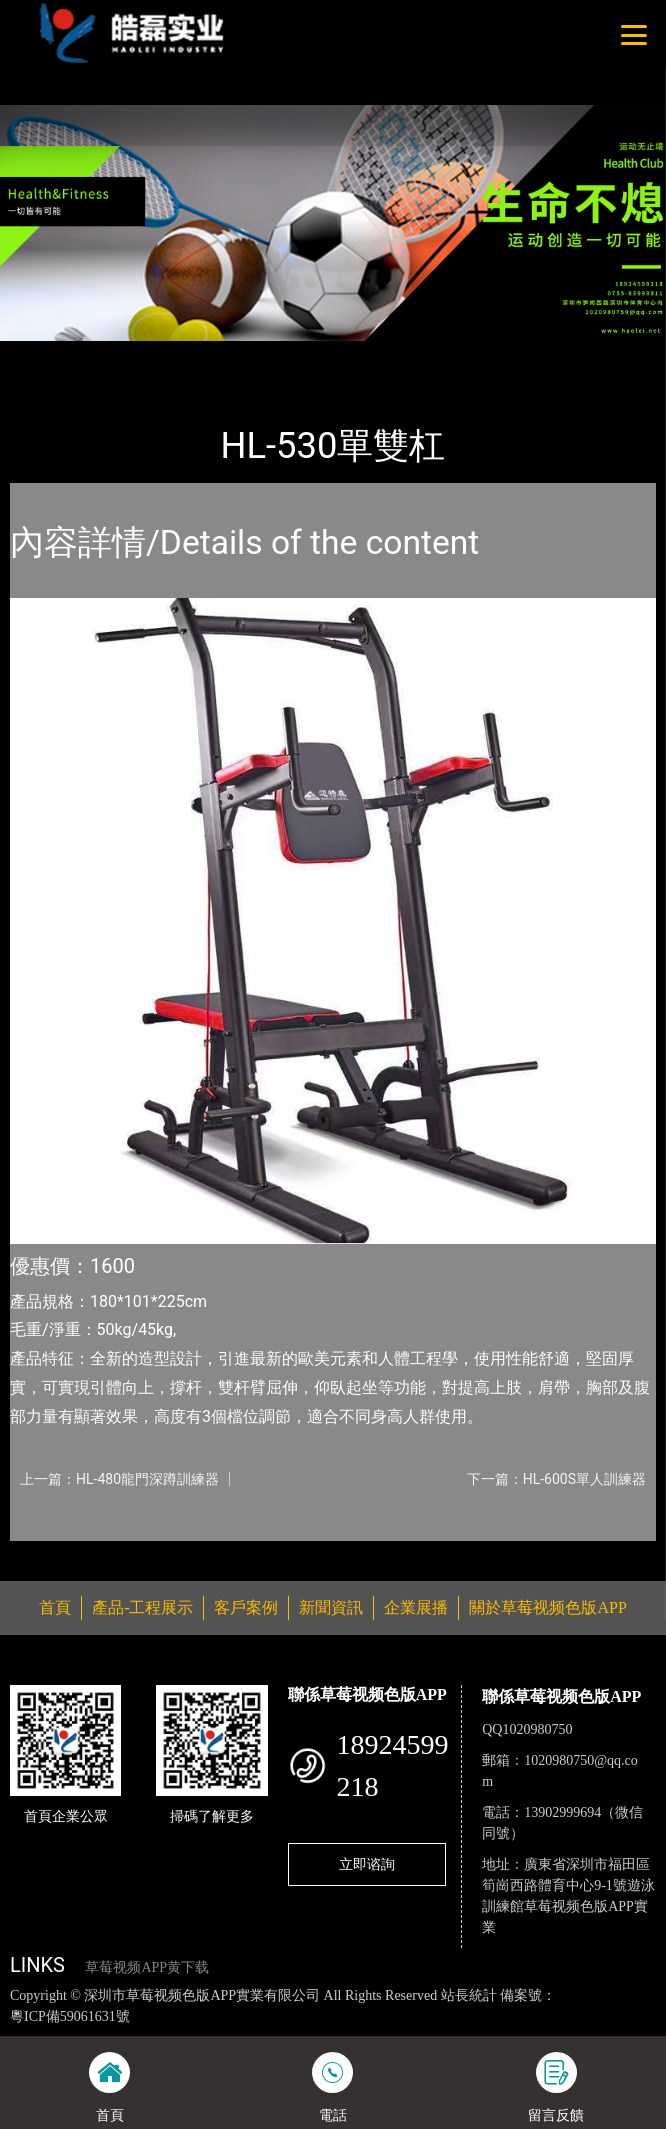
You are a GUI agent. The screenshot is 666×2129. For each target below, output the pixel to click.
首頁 (43, 354)
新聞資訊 (331, 1607)
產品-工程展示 (124, 354)
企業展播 (416, 1607)
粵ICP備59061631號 (70, 2016)
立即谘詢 (367, 1864)
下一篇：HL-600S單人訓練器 (556, 1479)
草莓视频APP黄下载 (147, 1967)
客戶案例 (246, 1607)
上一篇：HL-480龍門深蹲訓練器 (119, 1479)
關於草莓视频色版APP (547, 1607)
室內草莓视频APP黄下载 (267, 354)
